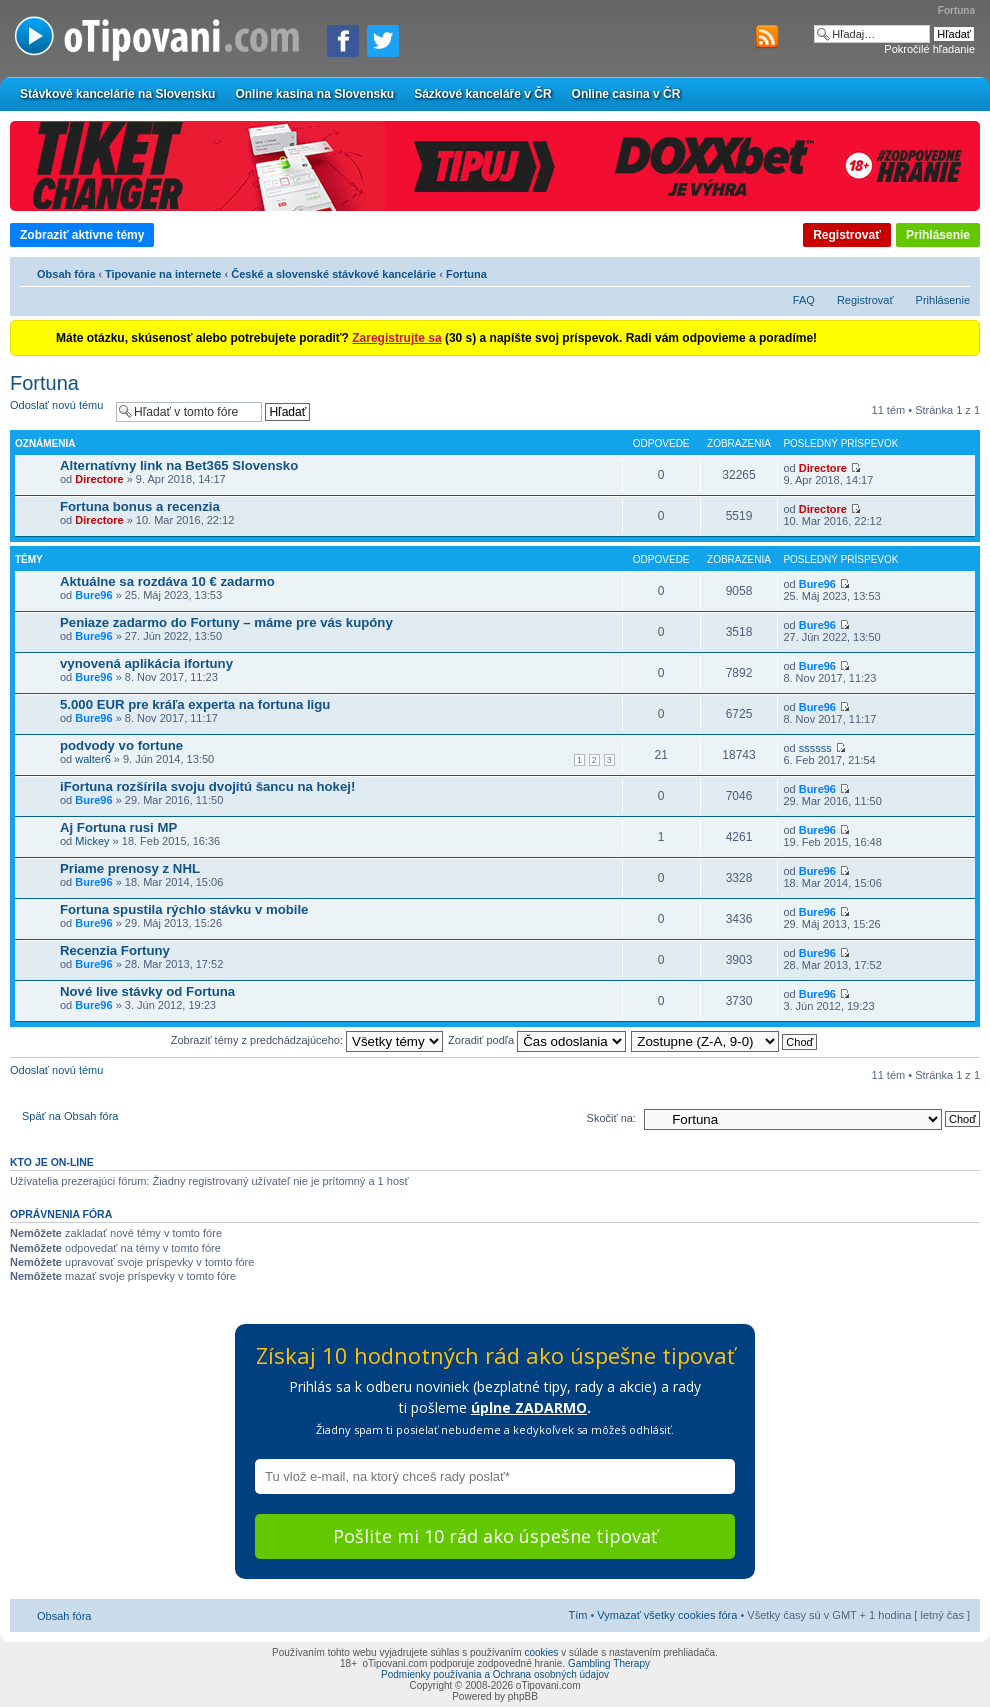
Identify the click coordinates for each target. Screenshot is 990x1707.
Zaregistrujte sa (396, 338)
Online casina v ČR (626, 94)
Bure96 (93, 595)
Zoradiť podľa (537, 1040)
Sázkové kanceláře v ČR (482, 94)
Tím (577, 1615)
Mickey (92, 841)
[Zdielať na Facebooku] (343, 41)
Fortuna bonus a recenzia (140, 506)
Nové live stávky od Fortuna (147, 991)
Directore (99, 479)
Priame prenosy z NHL (130, 868)
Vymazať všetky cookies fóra (667, 1615)
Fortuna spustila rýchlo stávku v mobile (184, 909)
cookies (541, 1652)
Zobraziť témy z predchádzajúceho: (307, 1040)
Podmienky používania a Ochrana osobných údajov (495, 1674)
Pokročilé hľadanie (929, 49)
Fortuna (466, 274)
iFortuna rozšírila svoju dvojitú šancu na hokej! (207, 786)
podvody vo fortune (121, 745)
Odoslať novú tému (58, 411)
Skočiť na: (611, 1118)
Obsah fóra (66, 274)
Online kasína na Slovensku (314, 94)
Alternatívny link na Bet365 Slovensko (179, 465)
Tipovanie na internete (163, 274)
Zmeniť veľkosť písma (955, 271)
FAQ (804, 300)
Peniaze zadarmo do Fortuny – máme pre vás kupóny (226, 622)
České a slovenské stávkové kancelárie (333, 274)
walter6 (92, 759)
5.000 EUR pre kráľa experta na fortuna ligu (195, 704)
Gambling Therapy (609, 1663)
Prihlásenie (938, 235)
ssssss (815, 748)
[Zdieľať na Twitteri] (383, 41)
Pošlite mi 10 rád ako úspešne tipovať (495, 1536)
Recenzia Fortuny (115, 950)
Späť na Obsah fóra (70, 1116)
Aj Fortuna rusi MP (118, 827)
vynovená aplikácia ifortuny (146, 663)
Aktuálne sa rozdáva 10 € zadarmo (167, 581)
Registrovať (847, 235)
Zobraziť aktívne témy (82, 235)
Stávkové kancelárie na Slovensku (117, 94)
